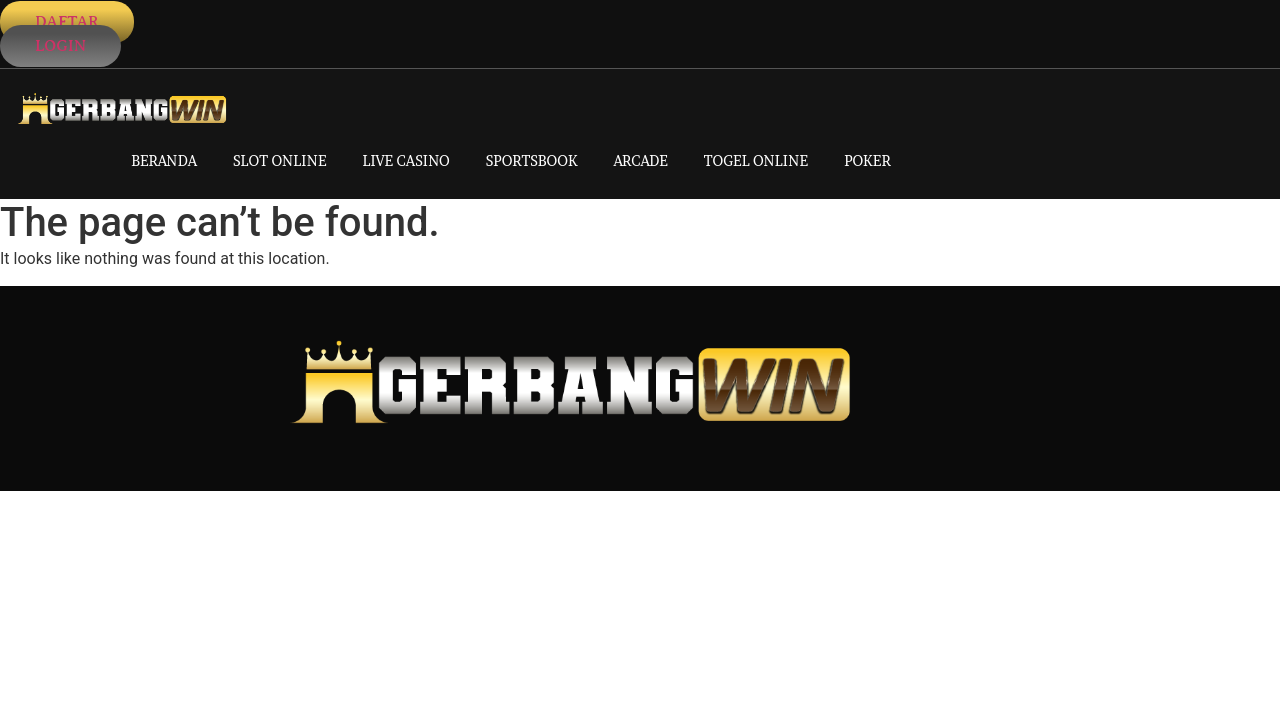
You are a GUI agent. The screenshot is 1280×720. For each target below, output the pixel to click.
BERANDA (164, 160)
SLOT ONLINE (280, 160)
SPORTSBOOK (532, 160)
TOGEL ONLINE (756, 160)
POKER (867, 160)
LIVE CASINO (406, 160)
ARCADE (641, 160)
